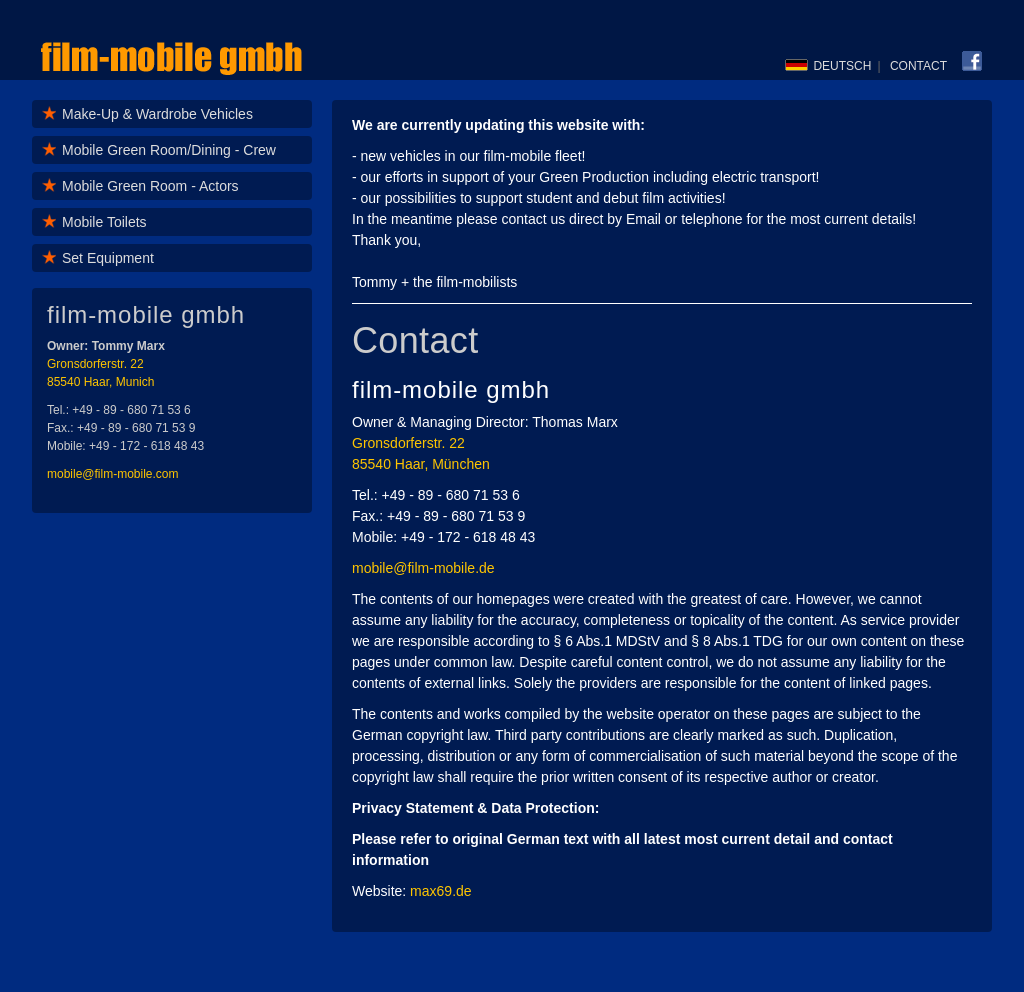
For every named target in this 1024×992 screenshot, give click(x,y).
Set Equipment (108, 258)
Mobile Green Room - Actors (150, 186)
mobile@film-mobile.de (423, 568)
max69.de (440, 891)
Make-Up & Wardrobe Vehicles (157, 114)
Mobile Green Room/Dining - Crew (169, 150)
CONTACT (918, 66)
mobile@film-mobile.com (113, 474)
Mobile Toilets (104, 222)
